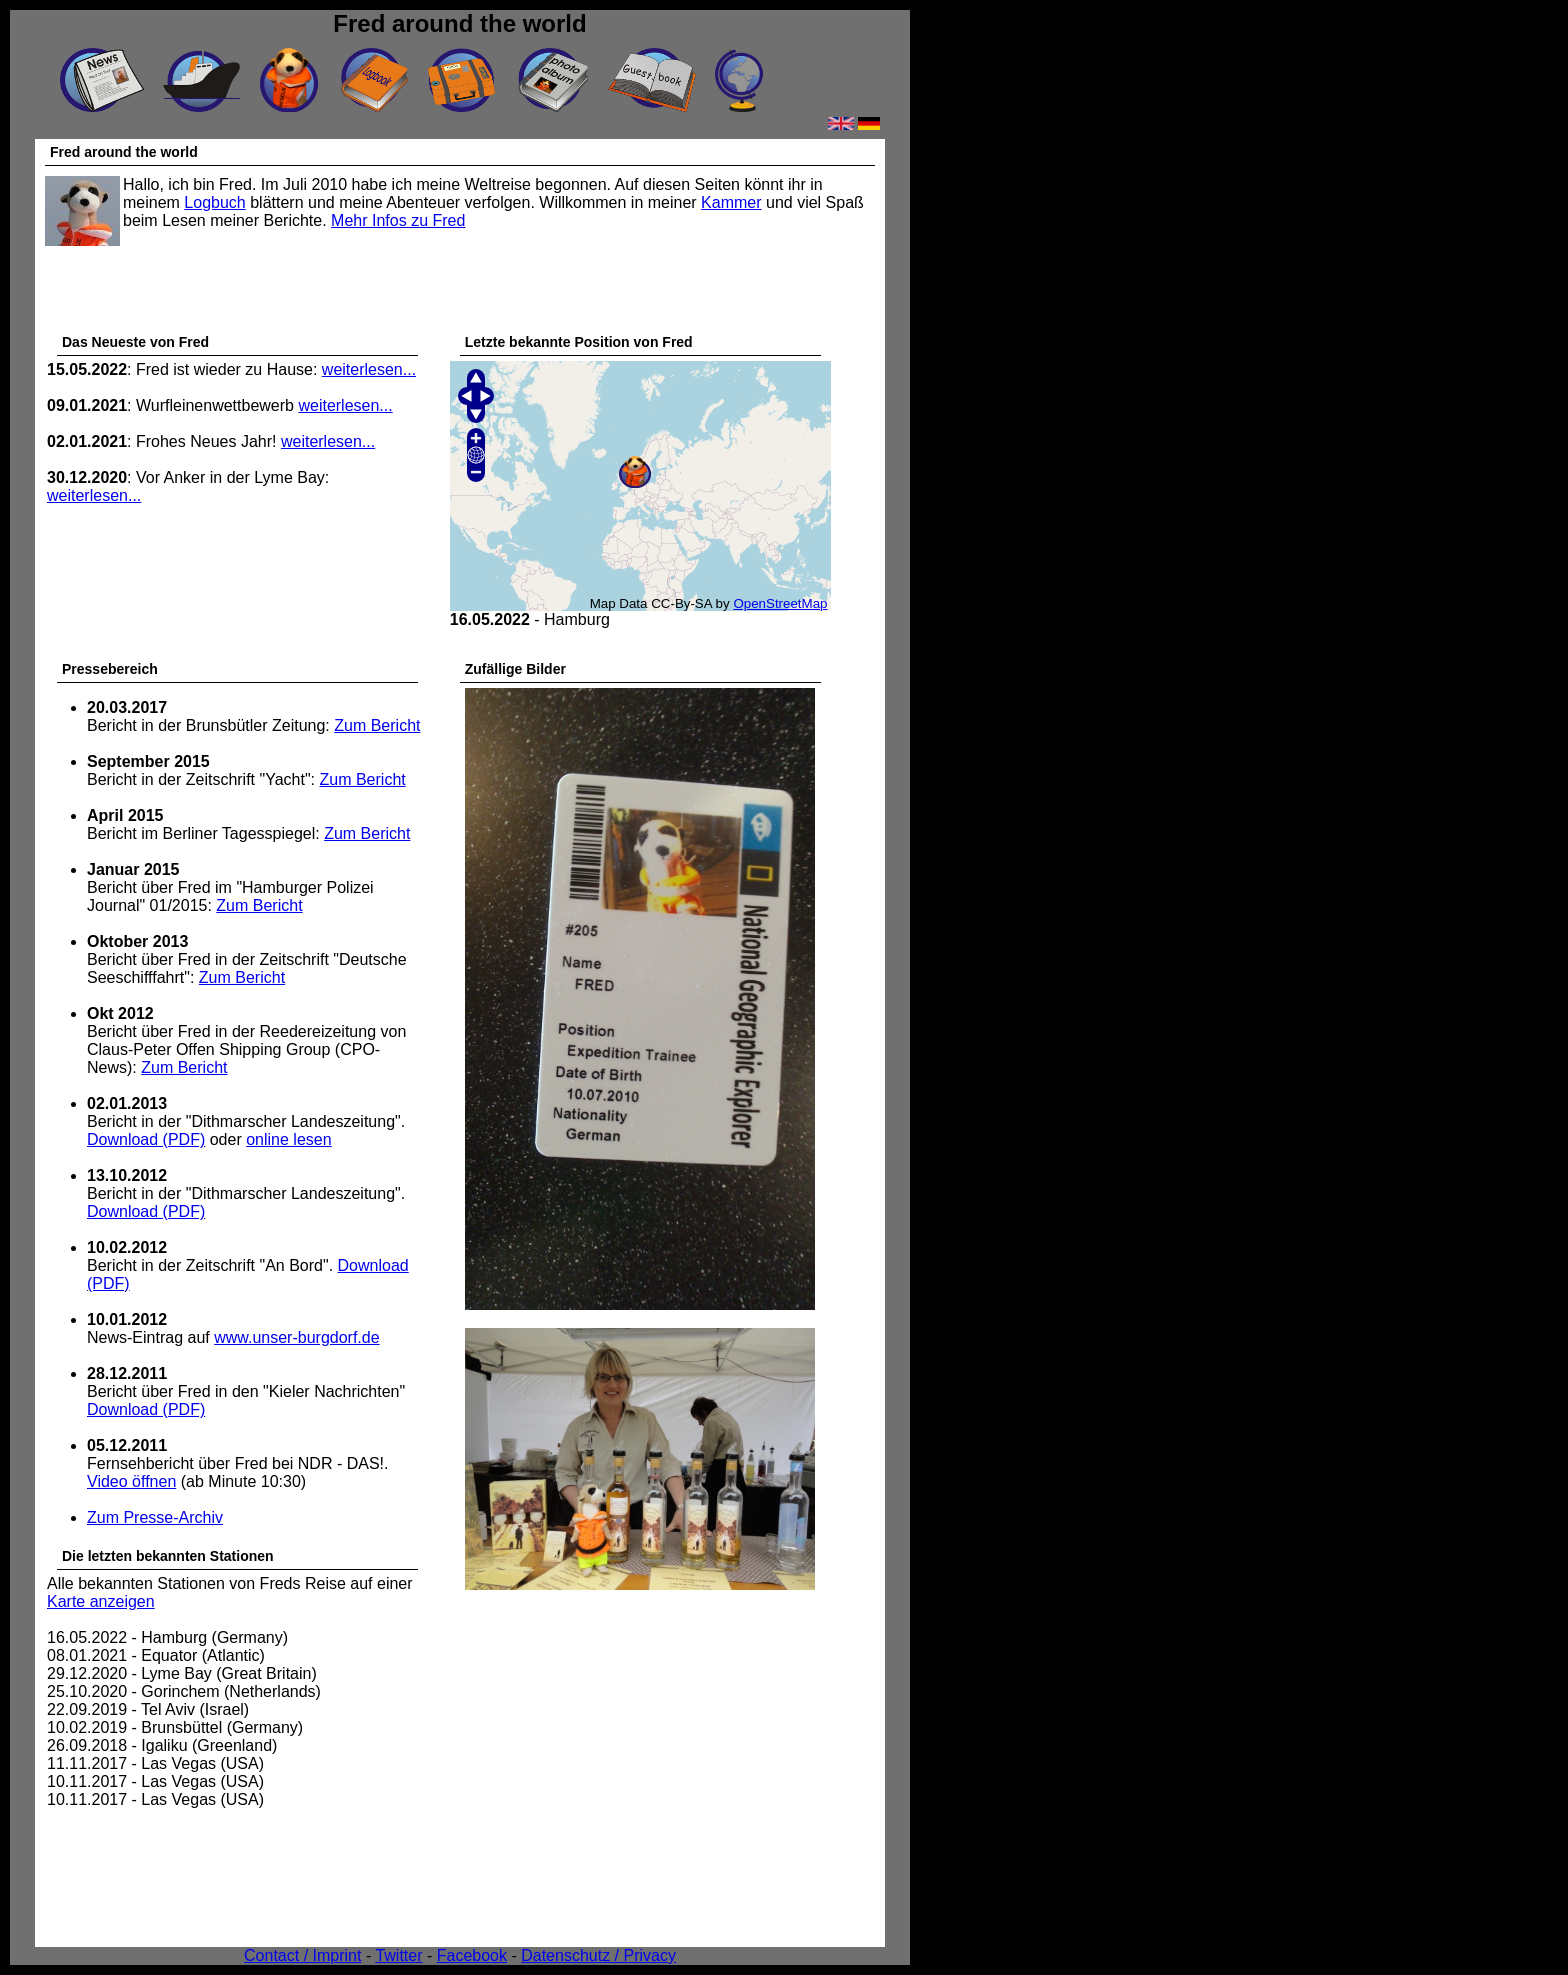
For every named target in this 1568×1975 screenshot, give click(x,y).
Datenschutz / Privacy (598, 1955)
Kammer (731, 202)
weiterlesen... (369, 369)
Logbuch (214, 202)
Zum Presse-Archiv (155, 1517)
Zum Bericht (377, 725)
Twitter (398, 1955)
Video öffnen (131, 1481)
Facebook (472, 1955)
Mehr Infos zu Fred (398, 220)
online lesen (288, 1139)
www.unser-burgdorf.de (296, 1337)
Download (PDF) (146, 1139)
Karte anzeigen (101, 1601)
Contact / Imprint (302, 1955)
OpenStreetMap (780, 603)
